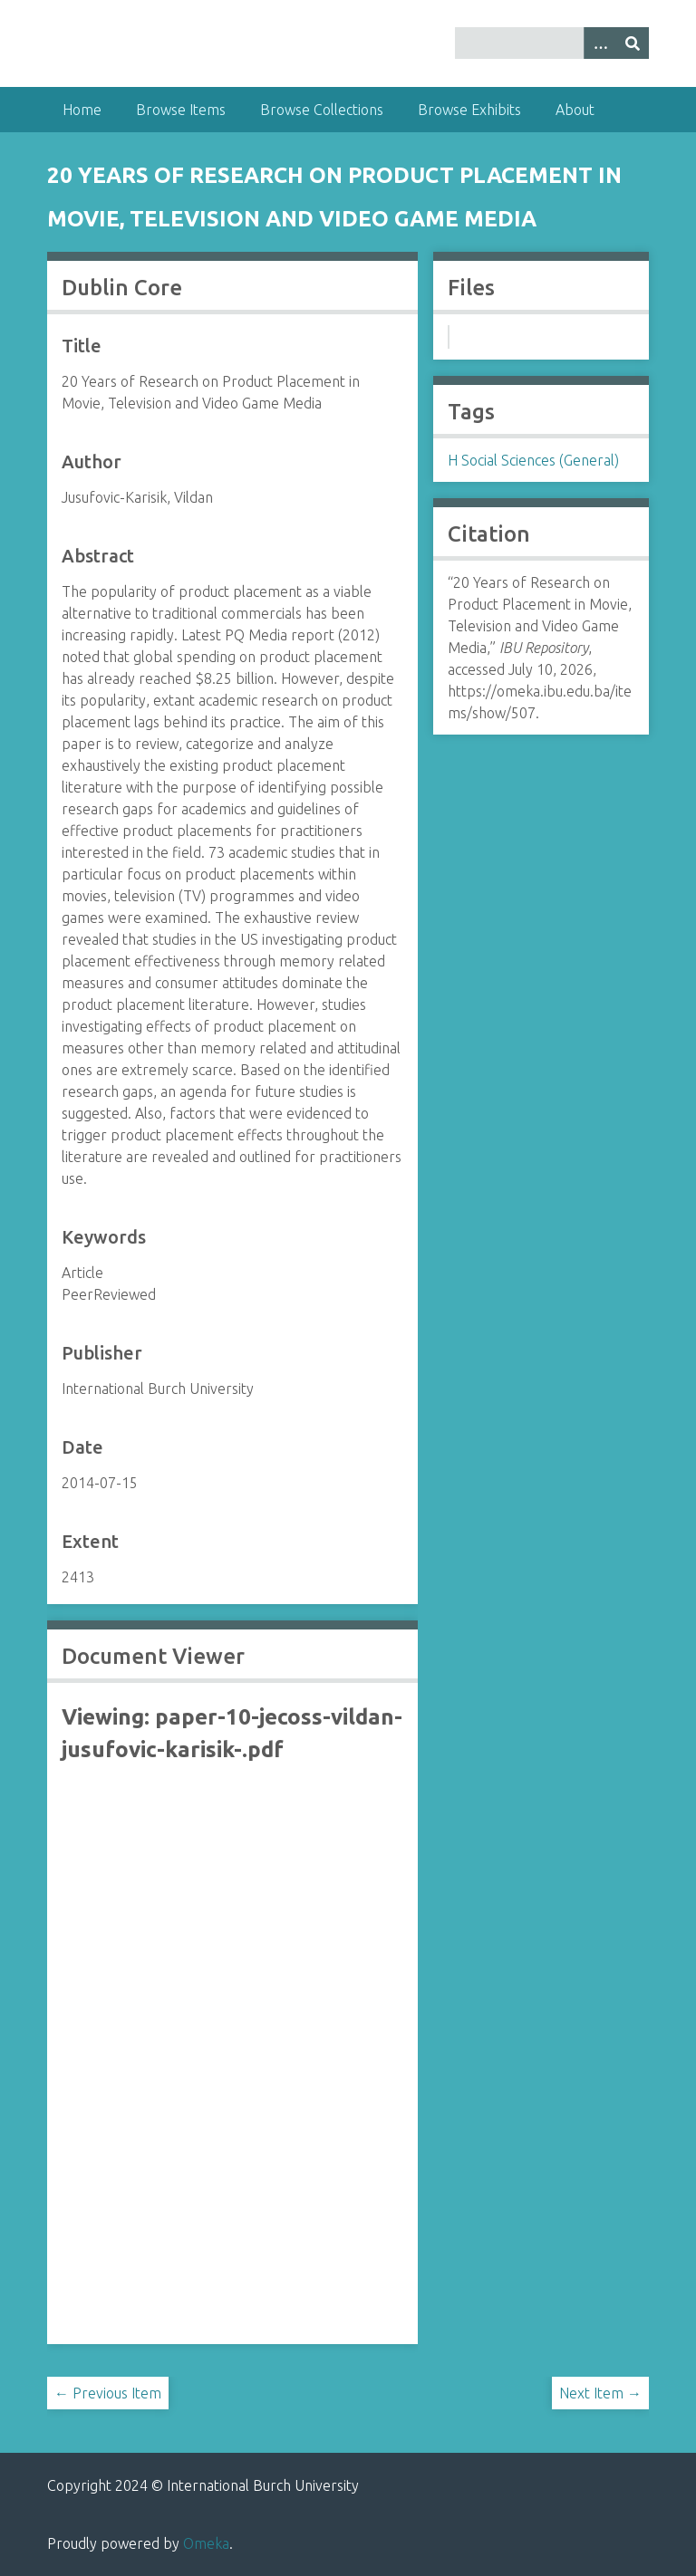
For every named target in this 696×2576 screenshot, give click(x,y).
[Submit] (632, 43)
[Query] (552, 43)
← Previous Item (107, 2393)
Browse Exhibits (469, 109)
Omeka (206, 2543)
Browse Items (181, 109)
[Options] (600, 43)
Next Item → (600, 2393)
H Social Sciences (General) (533, 460)
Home (82, 109)
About (575, 109)
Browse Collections (321, 109)
